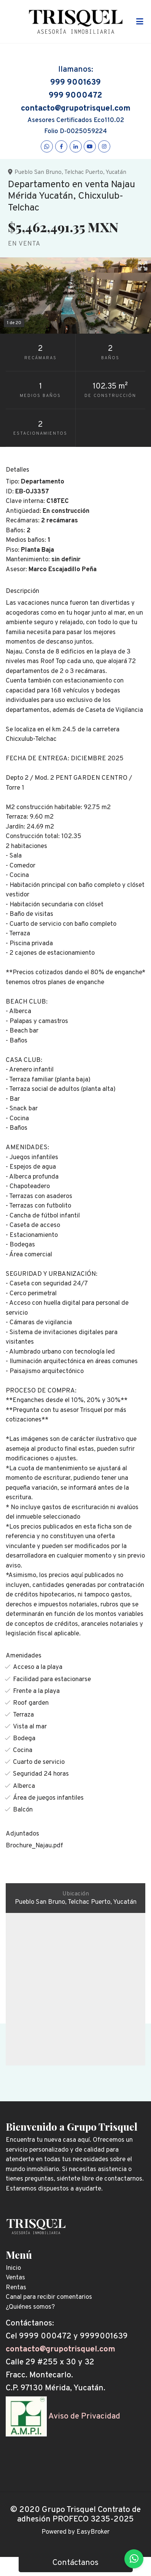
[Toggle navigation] (139, 21)
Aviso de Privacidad (84, 2416)
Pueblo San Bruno (38, 172)
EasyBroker (93, 2532)
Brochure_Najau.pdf (34, 1846)
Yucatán (116, 172)
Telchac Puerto (83, 172)
